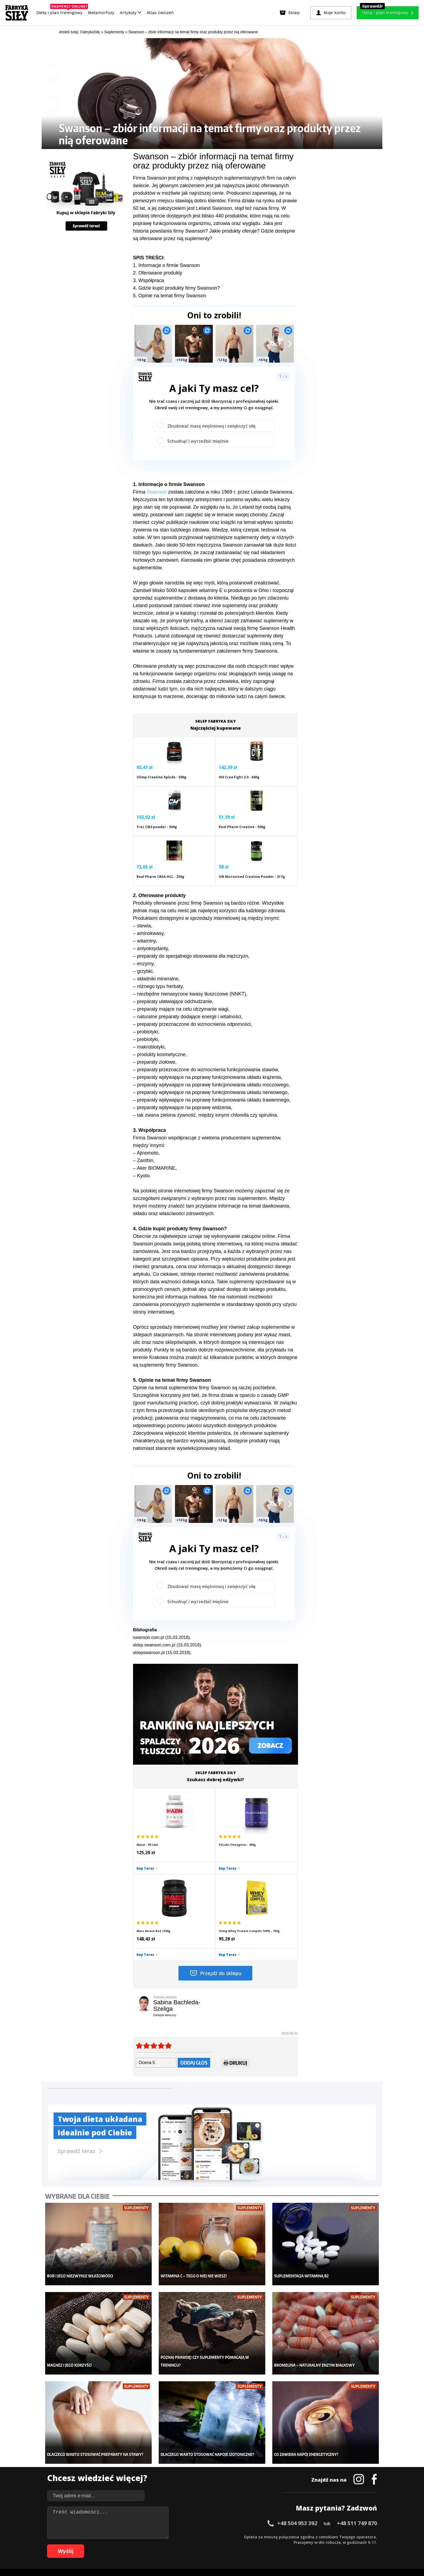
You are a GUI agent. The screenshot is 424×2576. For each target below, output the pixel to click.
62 (80, 2544)
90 (232, 2544)
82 (189, 2544)
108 (348, 2544)
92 (243, 2544)
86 (210, 2544)
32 (221, 2536)
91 (237, 2544)
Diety (100, 2472)
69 (118, 2544)
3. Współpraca (148, 280)
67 (107, 2544)
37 (248, 2536)
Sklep (100, 2456)
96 (264, 2544)
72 (134, 2544)
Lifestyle (174, 2488)
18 (145, 2536)
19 (151, 2536)
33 (226, 2536)
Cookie (228, 2521)
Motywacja (248, 2464)
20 (156, 2536)
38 (253, 2536)
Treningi (103, 2464)
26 (189, 2536)
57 (356, 2536)
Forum (244, 2496)
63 (86, 2544)
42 (275, 2536)
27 (194, 2536)
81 (183, 2544)
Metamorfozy (101, 12)
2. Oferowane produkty (157, 273)
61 (75, 2544)
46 (297, 2536)
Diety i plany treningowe (117, 2448)
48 (308, 2536)
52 (329, 2536)
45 (291, 2536)
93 (248, 2544)
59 (367, 2536)
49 (313, 2536)
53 (335, 2536)
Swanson (157, 492)
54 (340, 2536)
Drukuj (235, 1947)
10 (102, 2536)
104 (317, 2544)
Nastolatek (176, 2480)
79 (172, 2544)
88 (221, 2544)
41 (270, 2536)
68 (113, 2544)
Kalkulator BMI (251, 2456)
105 (325, 2544)
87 (216, 2544)
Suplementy (106, 2480)
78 (167, 2544)
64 (91, 2544)
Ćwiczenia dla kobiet (257, 2448)
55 (345, 2536)
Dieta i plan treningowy (60, 11)
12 (113, 2536)
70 (124, 2544)
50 (318, 2536)
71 (129, 2544)
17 (140, 2536)
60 (372, 2536)
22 (167, 2536)
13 (118, 2536)
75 (151, 2544)
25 (183, 2536)
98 (275, 2544)
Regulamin (185, 2521)
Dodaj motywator (254, 2472)
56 (351, 2536)
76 (156, 2544)
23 (172, 2536)
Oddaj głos (193, 1945)
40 (264, 2536)
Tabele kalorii (251, 2480)
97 (270, 2544)
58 (362, 2536)
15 (129, 2536)
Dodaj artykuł (157, 2521)
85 (205, 2544)
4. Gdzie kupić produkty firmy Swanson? (176, 288)
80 (178, 2544)
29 (205, 2536)
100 (287, 2544)
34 (232, 2536)
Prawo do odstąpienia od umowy (187, 2557)
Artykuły (130, 12)
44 (286, 2536)
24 (178, 2536)
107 (340, 2544)
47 (302, 2536)
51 (324, 2536)
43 (281, 2536)
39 (259, 2536)
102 (302, 2544)
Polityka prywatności (260, 2521)
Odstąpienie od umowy (246, 2557)
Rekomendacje (252, 2488)
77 (162, 2544)
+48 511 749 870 (357, 2389)
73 (140, 2544)
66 (102, 2544)
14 (124, 2536)
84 (199, 2544)
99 (281, 2544)
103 (310, 2544)
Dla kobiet (176, 2456)
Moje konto (177, 2464)
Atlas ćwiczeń (160, 12)
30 (210, 2536)
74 (145, 2544)
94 (253, 2544)
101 (295, 2544)
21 (162, 2536)
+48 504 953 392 (297, 2389)
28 (199, 2536)
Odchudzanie (179, 2472)
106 (332, 2544)
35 (237, 2536)
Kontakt (209, 2521)
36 (243, 2536)
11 (107, 2536)
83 (194, 2544)
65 (97, 2544)
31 (216, 2536)
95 (259, 2544)
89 (226, 2544)
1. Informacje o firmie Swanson (166, 265)
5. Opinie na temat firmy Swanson (169, 295)
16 (134, 2536)
